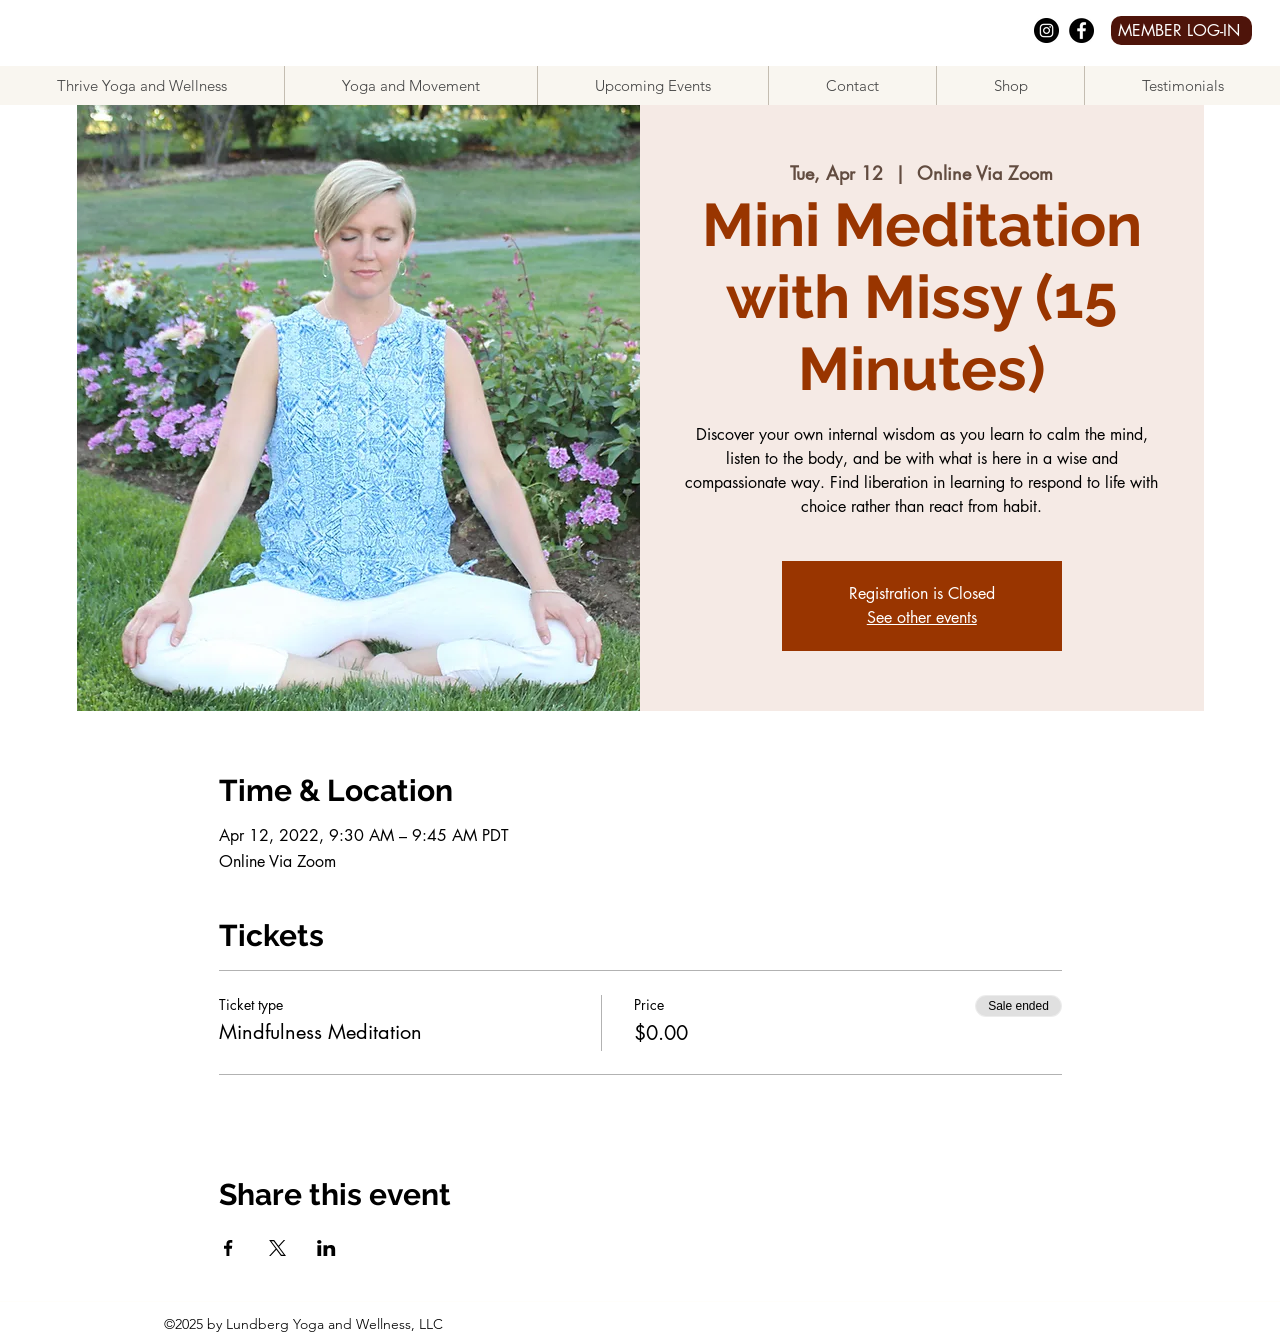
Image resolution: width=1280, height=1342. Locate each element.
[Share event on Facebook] (228, 1248)
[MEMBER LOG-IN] (1181, 30)
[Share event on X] (277, 1248)
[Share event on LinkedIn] (326, 1248)
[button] (410, 85)
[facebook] (1081, 30)
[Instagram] (1046, 30)
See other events (922, 617)
